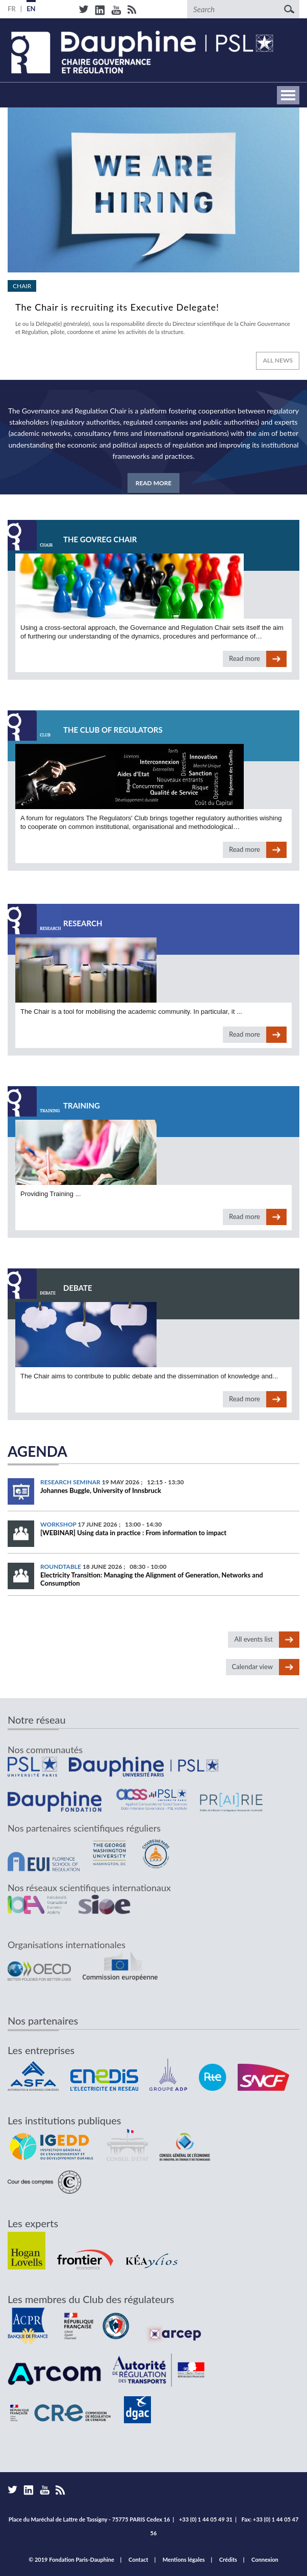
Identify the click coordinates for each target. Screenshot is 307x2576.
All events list (253, 1639)
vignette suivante (289, 155)
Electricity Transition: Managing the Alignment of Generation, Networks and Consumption (151, 1579)
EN (31, 9)
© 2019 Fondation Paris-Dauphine (71, 2559)
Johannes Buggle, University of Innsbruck (100, 1490)
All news (278, 360)
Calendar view (252, 1667)
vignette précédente (18, 155)
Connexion (264, 2559)
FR (12, 9)
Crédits (228, 2559)
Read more (153, 226)
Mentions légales (184, 2559)
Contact (138, 2559)
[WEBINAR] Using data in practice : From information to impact (133, 1533)
